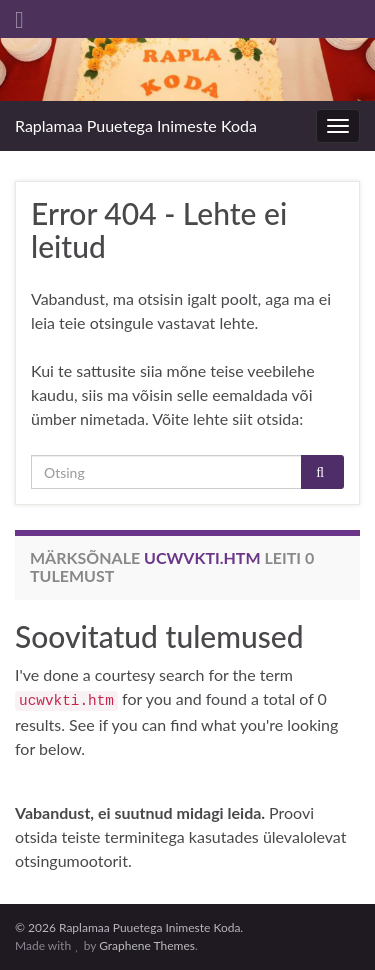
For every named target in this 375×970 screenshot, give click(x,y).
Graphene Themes (147, 945)
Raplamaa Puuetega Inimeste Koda (136, 125)
